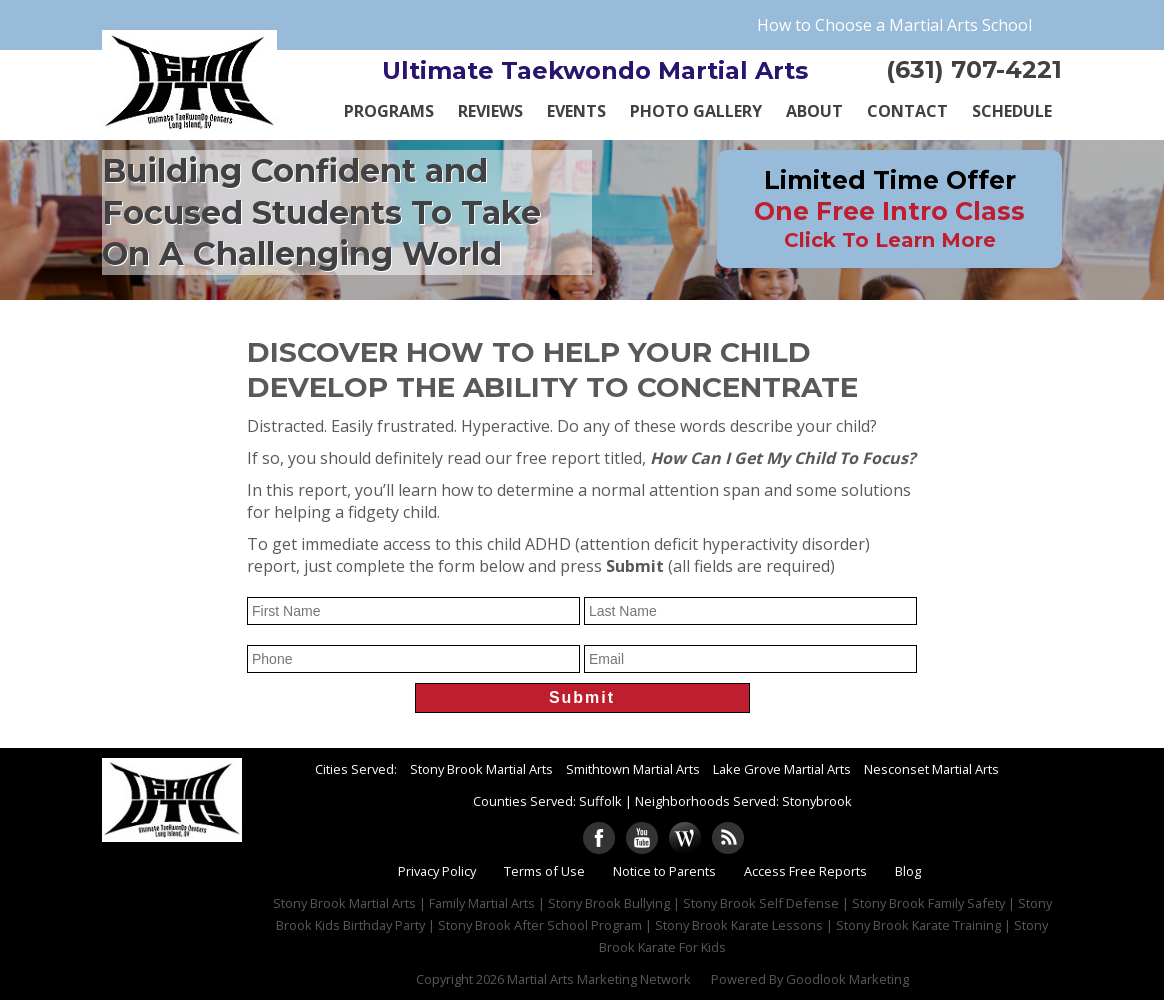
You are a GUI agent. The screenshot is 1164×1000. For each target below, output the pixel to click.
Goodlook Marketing (847, 979)
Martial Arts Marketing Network (599, 979)
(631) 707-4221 (974, 69)
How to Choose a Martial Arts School (894, 25)
